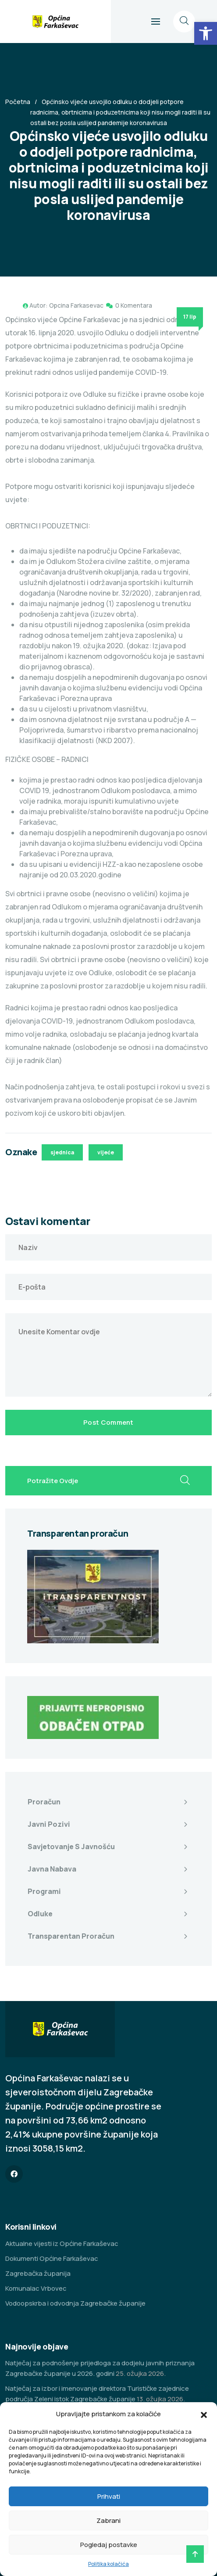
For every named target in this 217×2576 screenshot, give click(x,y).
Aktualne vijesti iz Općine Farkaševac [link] (61, 2243)
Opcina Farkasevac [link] (76, 305)
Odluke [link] (40, 1914)
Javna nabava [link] (52, 1869)
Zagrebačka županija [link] (38, 2273)
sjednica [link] (62, 1152)
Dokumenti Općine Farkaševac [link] (51, 2258)
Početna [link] (17, 101)
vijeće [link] (105, 1152)
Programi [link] (44, 1891)
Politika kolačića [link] (108, 2564)
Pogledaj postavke (108, 2544)
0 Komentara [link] (133, 305)
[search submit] (185, 1481)
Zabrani (108, 2520)
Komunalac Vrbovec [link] (36, 2288)
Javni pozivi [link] (49, 1824)
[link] (205, 33)
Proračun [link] (44, 1802)
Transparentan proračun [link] (71, 1936)
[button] (203, 2414)
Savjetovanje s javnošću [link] (71, 1846)
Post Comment (108, 1422)
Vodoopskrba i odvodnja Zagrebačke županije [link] (75, 2303)
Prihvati (108, 2496)
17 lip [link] (189, 316)
